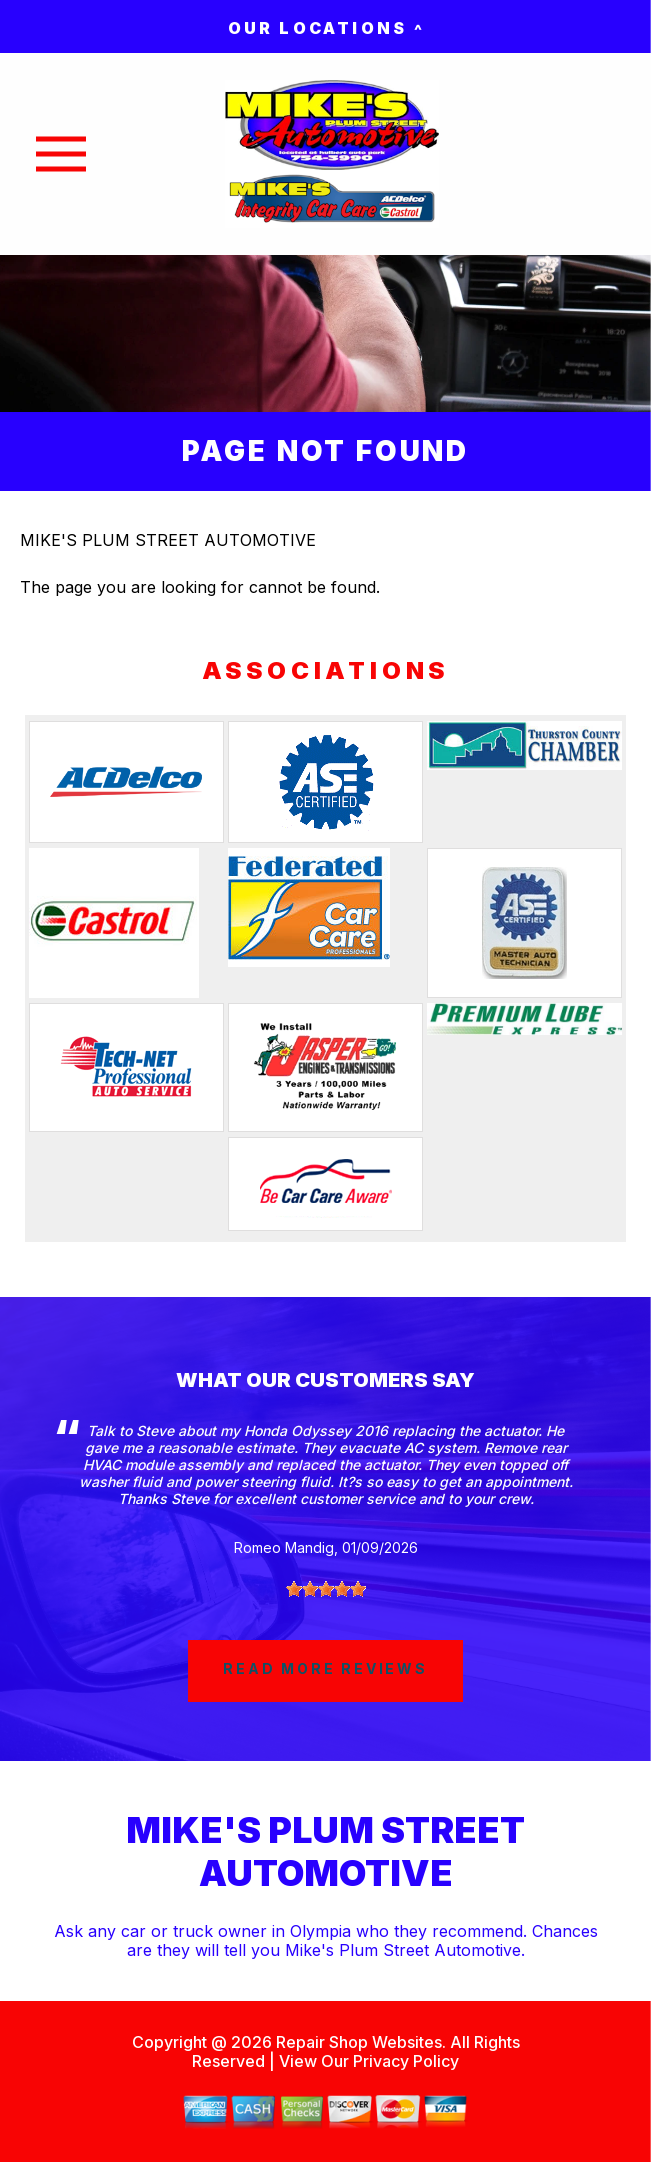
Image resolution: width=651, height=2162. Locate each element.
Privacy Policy (406, 2061)
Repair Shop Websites (357, 2042)
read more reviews (325, 1668)
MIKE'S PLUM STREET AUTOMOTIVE (168, 540)
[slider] (326, 1589)
